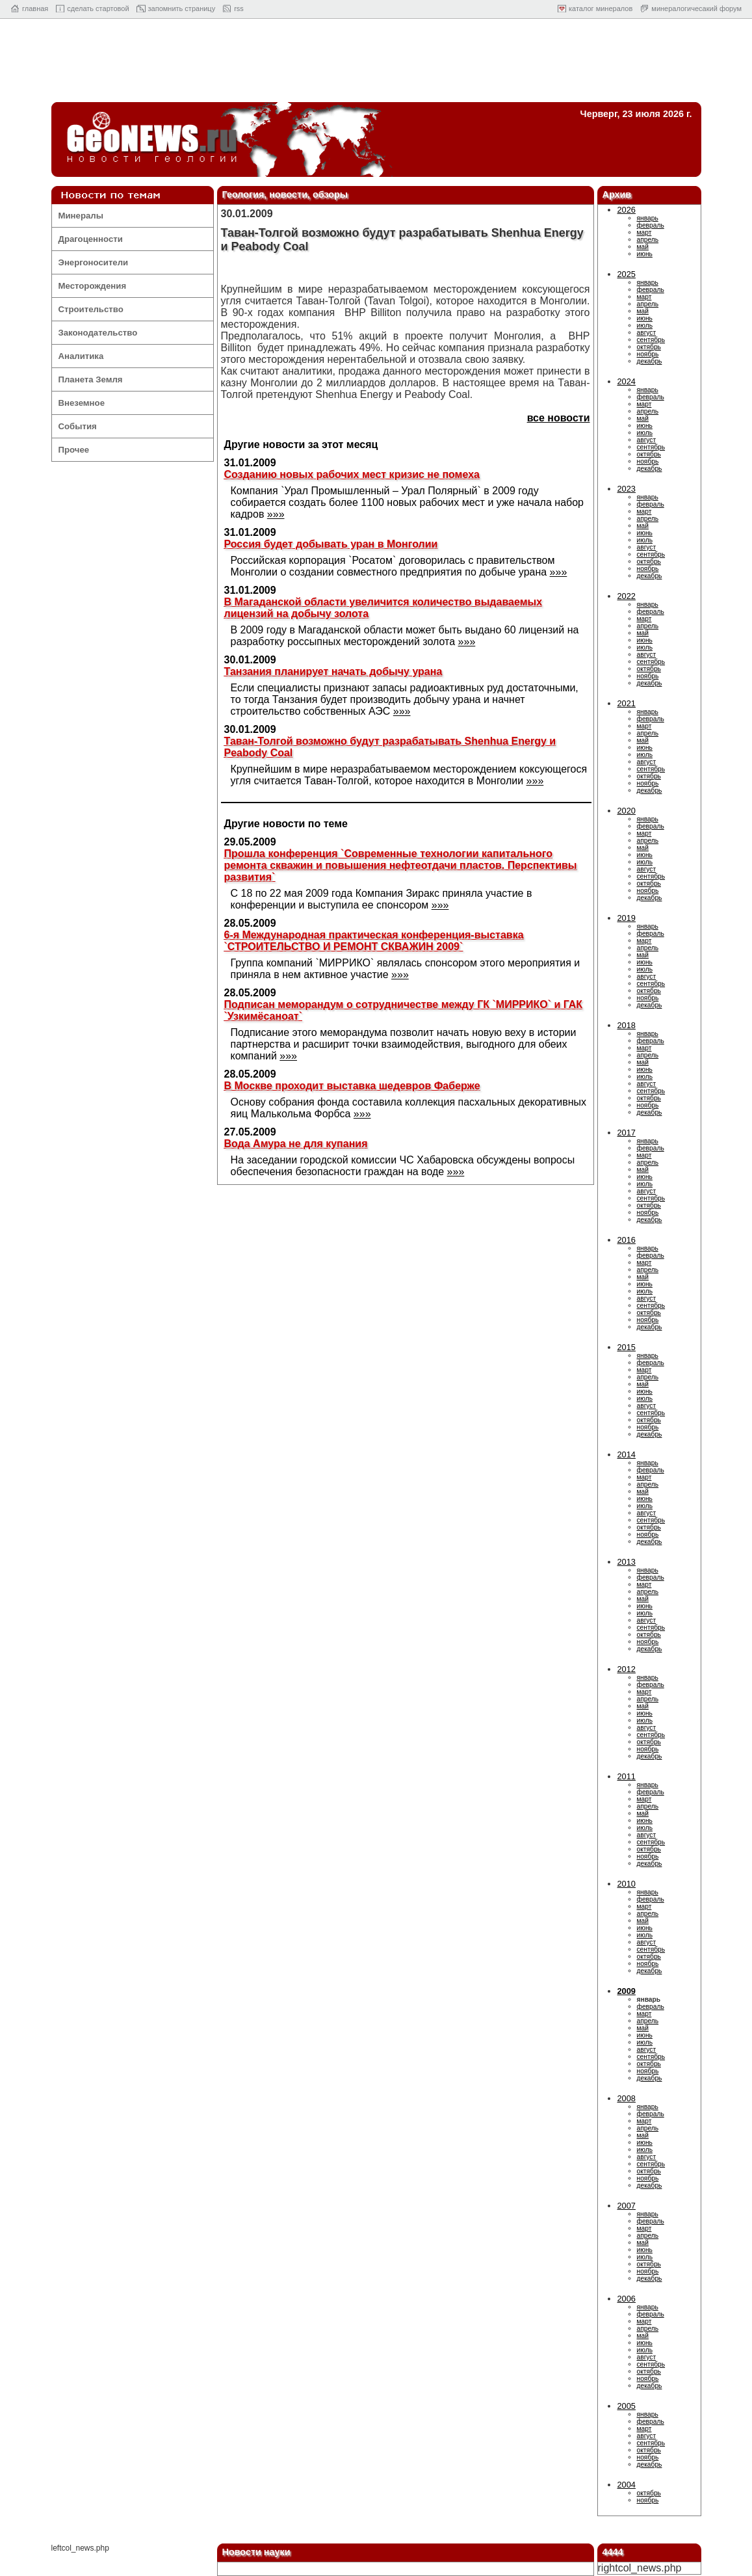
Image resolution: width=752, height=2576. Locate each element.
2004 (626, 2485)
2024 (626, 381)
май (643, 246)
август (646, 332)
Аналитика (81, 356)
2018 (626, 1025)
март (644, 232)
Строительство (90, 309)
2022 (626, 596)
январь (647, 218)
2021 (626, 703)
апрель (648, 239)
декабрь (649, 361)
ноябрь (648, 354)
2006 (626, 2299)
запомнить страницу (182, 8)
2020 (626, 811)
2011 (626, 1776)
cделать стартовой (98, 8)
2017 (626, 1132)
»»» (276, 514)
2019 (626, 918)
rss (239, 8)
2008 (626, 2098)
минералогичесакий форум (696, 8)
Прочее (74, 450)
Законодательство (98, 333)
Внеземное (81, 403)
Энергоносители (93, 262)
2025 (626, 274)
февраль (650, 225)
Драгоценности (90, 239)
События (77, 426)
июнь (645, 254)
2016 (626, 1240)
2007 (626, 2206)
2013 (626, 1562)
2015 (626, 1347)
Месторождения (92, 286)
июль (645, 325)
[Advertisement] (376, 63)
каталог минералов (600, 8)
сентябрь (651, 339)
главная (35, 8)
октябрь (649, 347)
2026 (626, 210)
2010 (626, 1884)
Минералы (80, 215)
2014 (626, 1454)
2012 (626, 1669)
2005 (626, 2406)
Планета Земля (90, 379)
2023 (626, 489)
